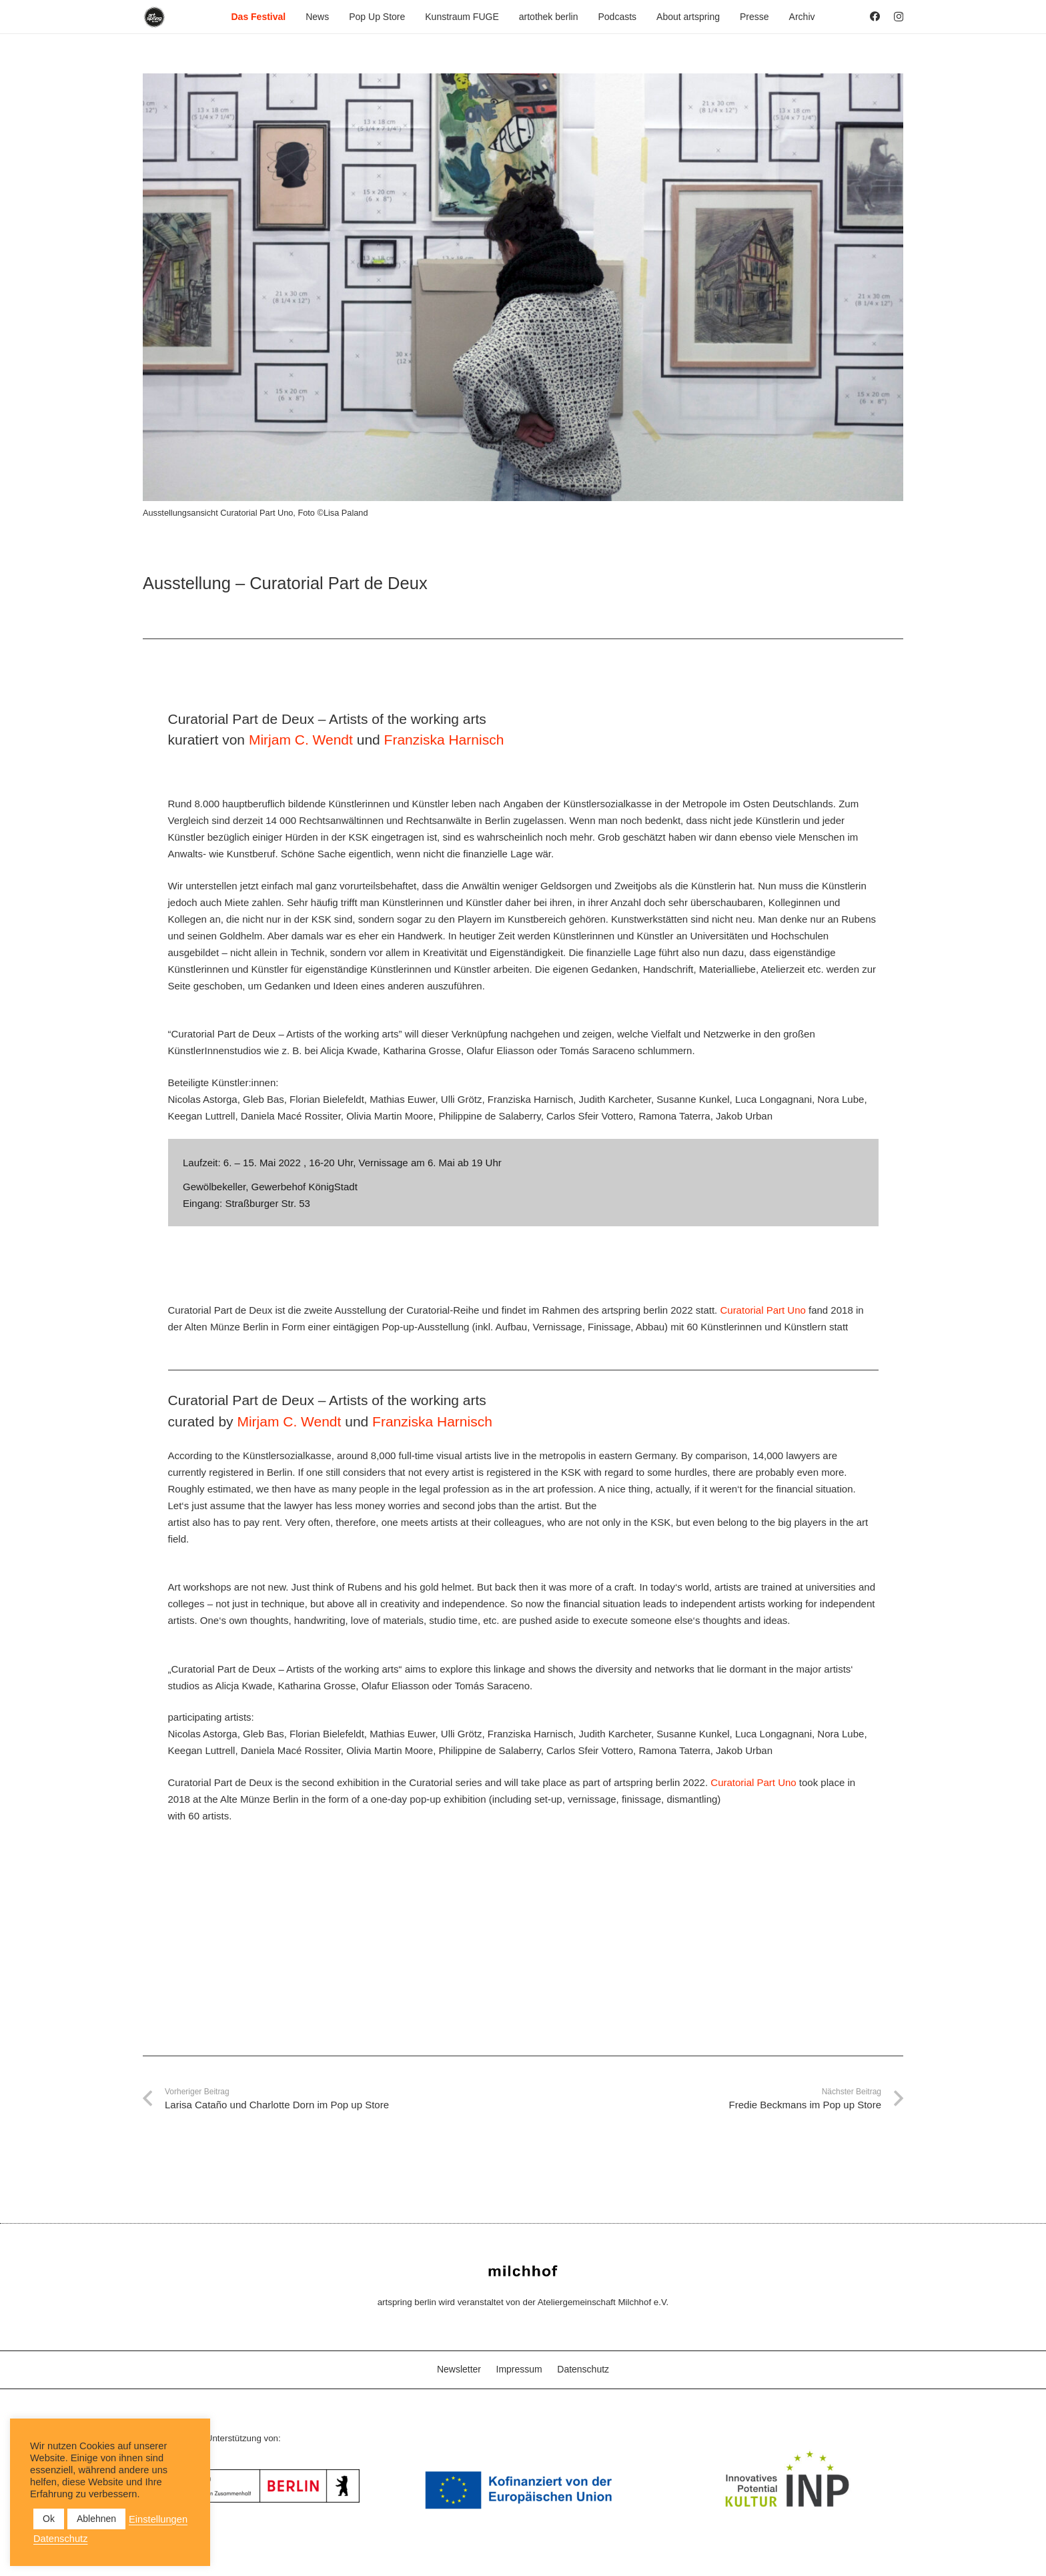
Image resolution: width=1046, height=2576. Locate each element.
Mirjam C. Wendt (301, 739)
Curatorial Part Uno (762, 1310)
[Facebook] (875, 16)
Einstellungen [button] (158, 2519)
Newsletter (459, 2369)
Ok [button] (49, 2518)
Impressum (519, 2369)
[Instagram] (898, 17)
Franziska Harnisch (444, 739)
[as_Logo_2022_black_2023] (154, 17)
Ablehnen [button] (96, 2518)
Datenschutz (583, 2369)
